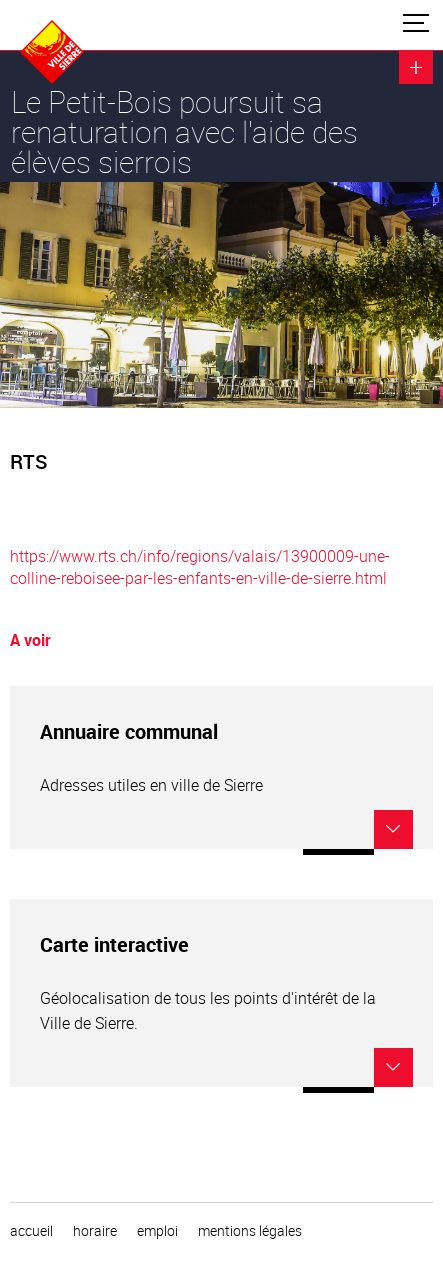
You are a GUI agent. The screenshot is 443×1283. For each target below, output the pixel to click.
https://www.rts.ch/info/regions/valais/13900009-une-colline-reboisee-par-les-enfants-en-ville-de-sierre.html (200, 567)
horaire (95, 1231)
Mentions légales (250, 1231)
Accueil (31, 1231)
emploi (157, 1231)
